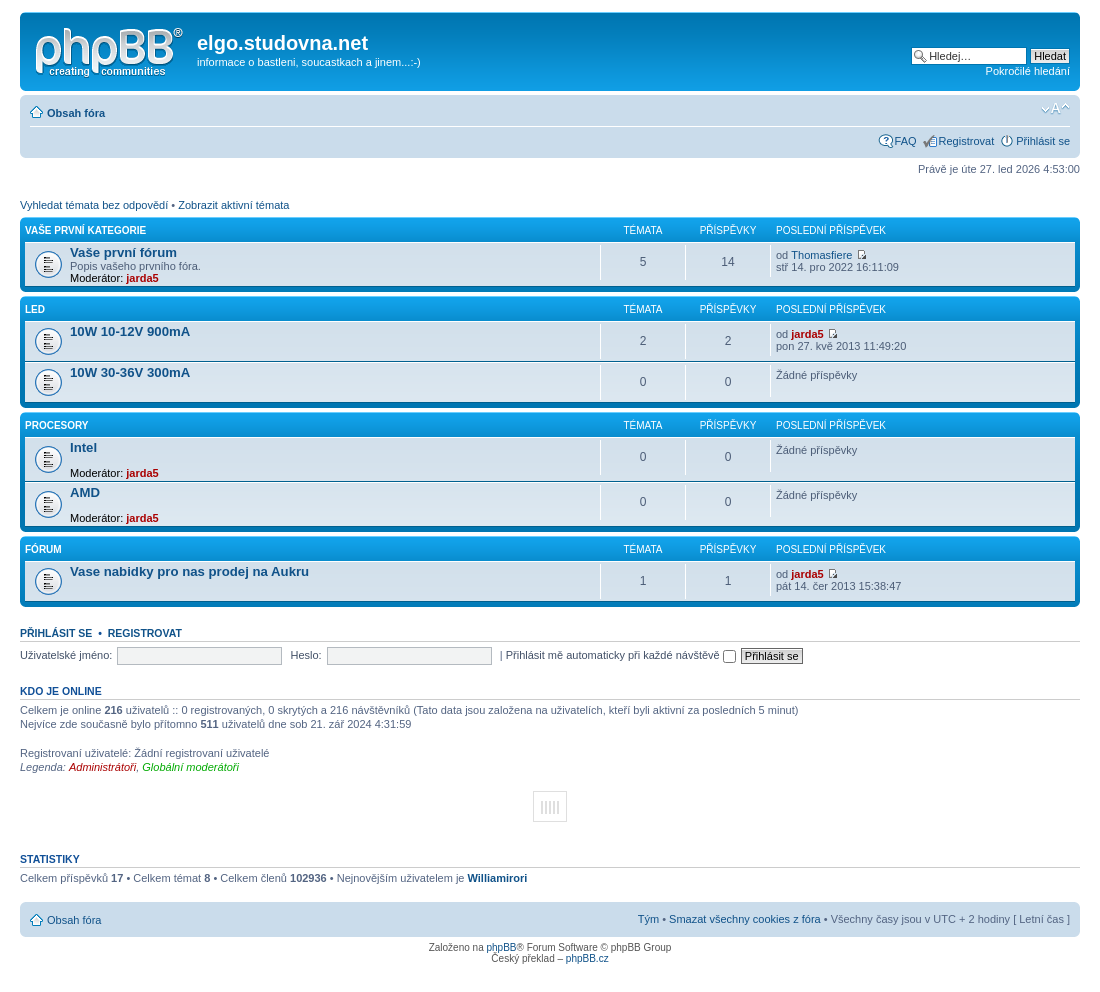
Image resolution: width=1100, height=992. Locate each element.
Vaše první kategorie (85, 230)
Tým (648, 919)
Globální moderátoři (190, 767)
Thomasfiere (821, 255)
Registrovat (967, 141)
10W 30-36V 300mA (130, 372)
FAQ (906, 141)
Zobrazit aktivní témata (233, 205)
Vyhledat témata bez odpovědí (94, 205)
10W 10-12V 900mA (130, 331)
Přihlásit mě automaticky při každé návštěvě (621, 655)
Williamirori (498, 878)
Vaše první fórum (123, 252)
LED (35, 309)
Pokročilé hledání (1028, 71)
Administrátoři (102, 767)
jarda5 (142, 278)
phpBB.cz (587, 958)
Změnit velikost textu (1055, 109)
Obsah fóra (76, 113)
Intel (83, 447)
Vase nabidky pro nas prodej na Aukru (189, 571)
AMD (85, 492)
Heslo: (305, 655)
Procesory (57, 425)
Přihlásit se (1043, 141)
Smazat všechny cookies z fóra (745, 919)
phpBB (501, 947)
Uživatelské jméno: (66, 655)
